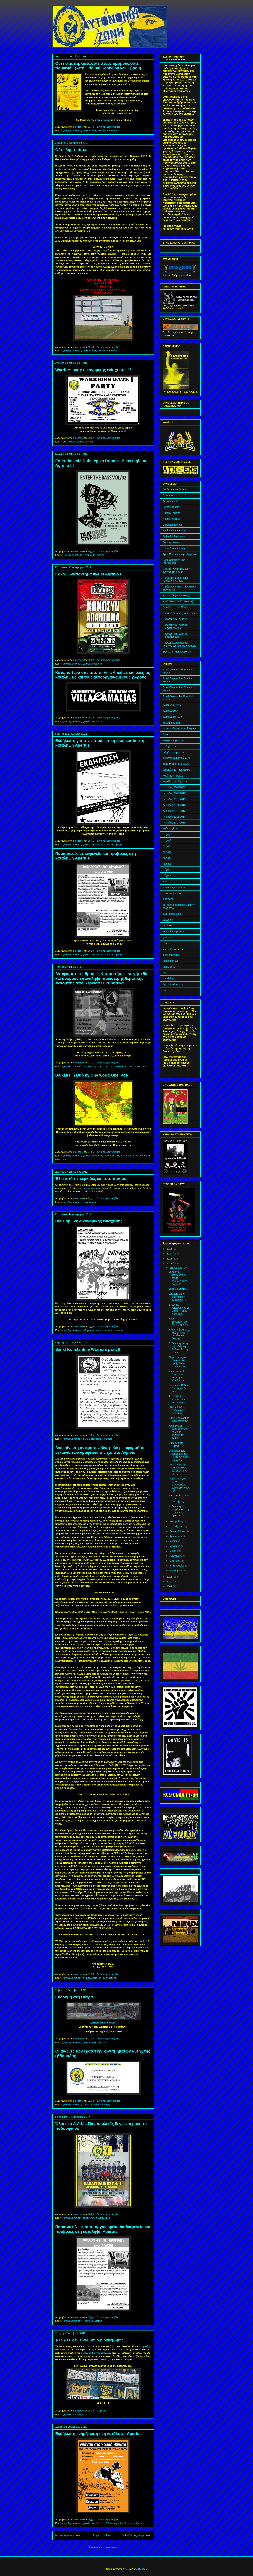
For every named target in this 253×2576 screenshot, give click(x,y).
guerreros (168, 937)
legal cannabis (171, 954)
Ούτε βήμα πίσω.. (71, 149)
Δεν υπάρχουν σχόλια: (108, 126)
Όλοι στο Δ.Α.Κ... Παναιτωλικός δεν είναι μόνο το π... (178, 1469)
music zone (169, 966)
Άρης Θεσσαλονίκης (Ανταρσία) (180, 554)
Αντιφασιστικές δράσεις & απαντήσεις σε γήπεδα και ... (178, 1376)
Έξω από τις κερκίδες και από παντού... (92, 1178)
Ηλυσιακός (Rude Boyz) (176, 595)
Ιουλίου (173, 1541)
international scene (173, 949)
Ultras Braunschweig (174, 548)
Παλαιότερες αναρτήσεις (136, 2535)
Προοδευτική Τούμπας (175, 619)
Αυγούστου (176, 1536)
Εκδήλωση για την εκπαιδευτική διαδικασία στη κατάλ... (179, 1348)
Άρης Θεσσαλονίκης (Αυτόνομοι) (174, 561)
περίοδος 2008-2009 (174, 787)
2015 (170, 1248)
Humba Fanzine (171, 512)
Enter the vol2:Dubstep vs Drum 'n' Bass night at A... (179, 1309)
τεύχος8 (167, 875)
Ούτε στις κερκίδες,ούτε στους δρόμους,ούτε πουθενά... (178, 1277)
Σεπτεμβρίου (176, 1531)
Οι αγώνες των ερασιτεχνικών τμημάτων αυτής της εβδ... (179, 1455)
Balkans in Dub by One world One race (91, 1075)
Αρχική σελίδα (101, 2535)
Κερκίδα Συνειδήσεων (75, 1066)
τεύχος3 (167, 846)
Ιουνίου (173, 1546)
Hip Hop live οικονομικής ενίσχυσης (89, 1221)
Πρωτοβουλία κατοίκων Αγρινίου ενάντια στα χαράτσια (179, 644)
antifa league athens (174, 887)
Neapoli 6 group (171, 518)
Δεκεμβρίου (176, 1267)
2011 (170, 1576)
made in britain (171, 960)
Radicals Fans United (174, 530)
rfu (164, 972)
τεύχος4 (167, 852)
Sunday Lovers (171, 542)
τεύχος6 (167, 863)
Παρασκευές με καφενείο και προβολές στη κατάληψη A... (178, 1362)
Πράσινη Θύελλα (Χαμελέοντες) (180, 613)
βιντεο (166, 734)
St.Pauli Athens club (174, 536)
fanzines (167, 925)
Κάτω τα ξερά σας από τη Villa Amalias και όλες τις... (179, 1334)
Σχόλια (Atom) (110, 2547)
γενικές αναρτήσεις (107, 130)
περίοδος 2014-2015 (174, 822)
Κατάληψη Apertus (113, 844)
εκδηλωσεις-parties (74, 441)
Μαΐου (173, 1550)
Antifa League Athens (174, 489)
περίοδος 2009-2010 (174, 793)
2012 (170, 1263)
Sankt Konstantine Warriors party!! (87, 1349)
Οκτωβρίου (176, 1526)
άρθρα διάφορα (171, 722)
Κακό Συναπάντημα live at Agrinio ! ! (89, 574)
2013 (170, 1258)
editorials (168, 919)
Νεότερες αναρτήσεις (68, 2535)
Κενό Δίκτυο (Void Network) (178, 601)
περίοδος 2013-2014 (174, 816)
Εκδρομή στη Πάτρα (74, 1997)
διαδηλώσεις (169, 746)
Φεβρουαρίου (177, 1565)
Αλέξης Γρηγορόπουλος (96, 2353)
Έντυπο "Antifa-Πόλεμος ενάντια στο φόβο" (176, 570)
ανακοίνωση (102, 120)
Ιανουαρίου (176, 1570)
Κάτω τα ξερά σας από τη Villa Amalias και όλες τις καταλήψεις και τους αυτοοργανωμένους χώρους (102, 674)
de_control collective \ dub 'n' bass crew (125, 1066)
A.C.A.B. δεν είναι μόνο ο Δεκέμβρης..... (92, 2340)
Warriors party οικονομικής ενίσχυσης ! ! (93, 370)
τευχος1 (167, 834)
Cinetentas (169, 495)
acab (165, 881)
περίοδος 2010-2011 (174, 799)
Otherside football (172, 524)
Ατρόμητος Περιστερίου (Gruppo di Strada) (176, 579)
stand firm (168, 978)
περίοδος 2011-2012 (174, 805)
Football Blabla (171, 507)
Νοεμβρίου (175, 1521)
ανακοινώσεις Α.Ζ (172, 716)
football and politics (173, 931)
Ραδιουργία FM (95, 1066)
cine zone (168, 898)
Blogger (142, 2569)
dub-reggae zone (172, 913)
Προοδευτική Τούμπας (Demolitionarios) (175, 626)
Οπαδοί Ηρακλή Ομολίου (176, 607)
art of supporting (172, 893)
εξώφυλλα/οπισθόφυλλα (176, 763)
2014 (170, 1253)
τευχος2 (167, 840)
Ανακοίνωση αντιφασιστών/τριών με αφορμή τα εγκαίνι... (178, 1431)
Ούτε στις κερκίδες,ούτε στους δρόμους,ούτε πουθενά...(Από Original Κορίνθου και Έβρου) (98, 65)
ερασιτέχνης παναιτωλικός (96, 2104)
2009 (170, 1586)
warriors (89, 441)
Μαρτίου (174, 1560)
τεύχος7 (167, 869)
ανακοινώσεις (90, 130)
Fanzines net (170, 501)
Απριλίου (174, 1555)
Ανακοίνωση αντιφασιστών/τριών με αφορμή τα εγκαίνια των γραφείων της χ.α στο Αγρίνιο (100, 1450)
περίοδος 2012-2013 (174, 811)
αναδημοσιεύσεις (73, 130)
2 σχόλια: (102, 2410)
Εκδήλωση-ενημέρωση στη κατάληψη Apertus (98, 2433)
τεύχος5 (167, 857)
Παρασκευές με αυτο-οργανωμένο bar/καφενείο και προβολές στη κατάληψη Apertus (102, 2229)
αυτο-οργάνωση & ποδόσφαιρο (180, 728)
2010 (170, 1581)
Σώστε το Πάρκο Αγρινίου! (177, 651)
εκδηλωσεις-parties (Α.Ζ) (176, 757)
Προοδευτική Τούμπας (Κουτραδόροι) (175, 635)
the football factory (173, 984)
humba (166, 943)
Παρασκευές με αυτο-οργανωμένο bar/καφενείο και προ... (179, 1484)
